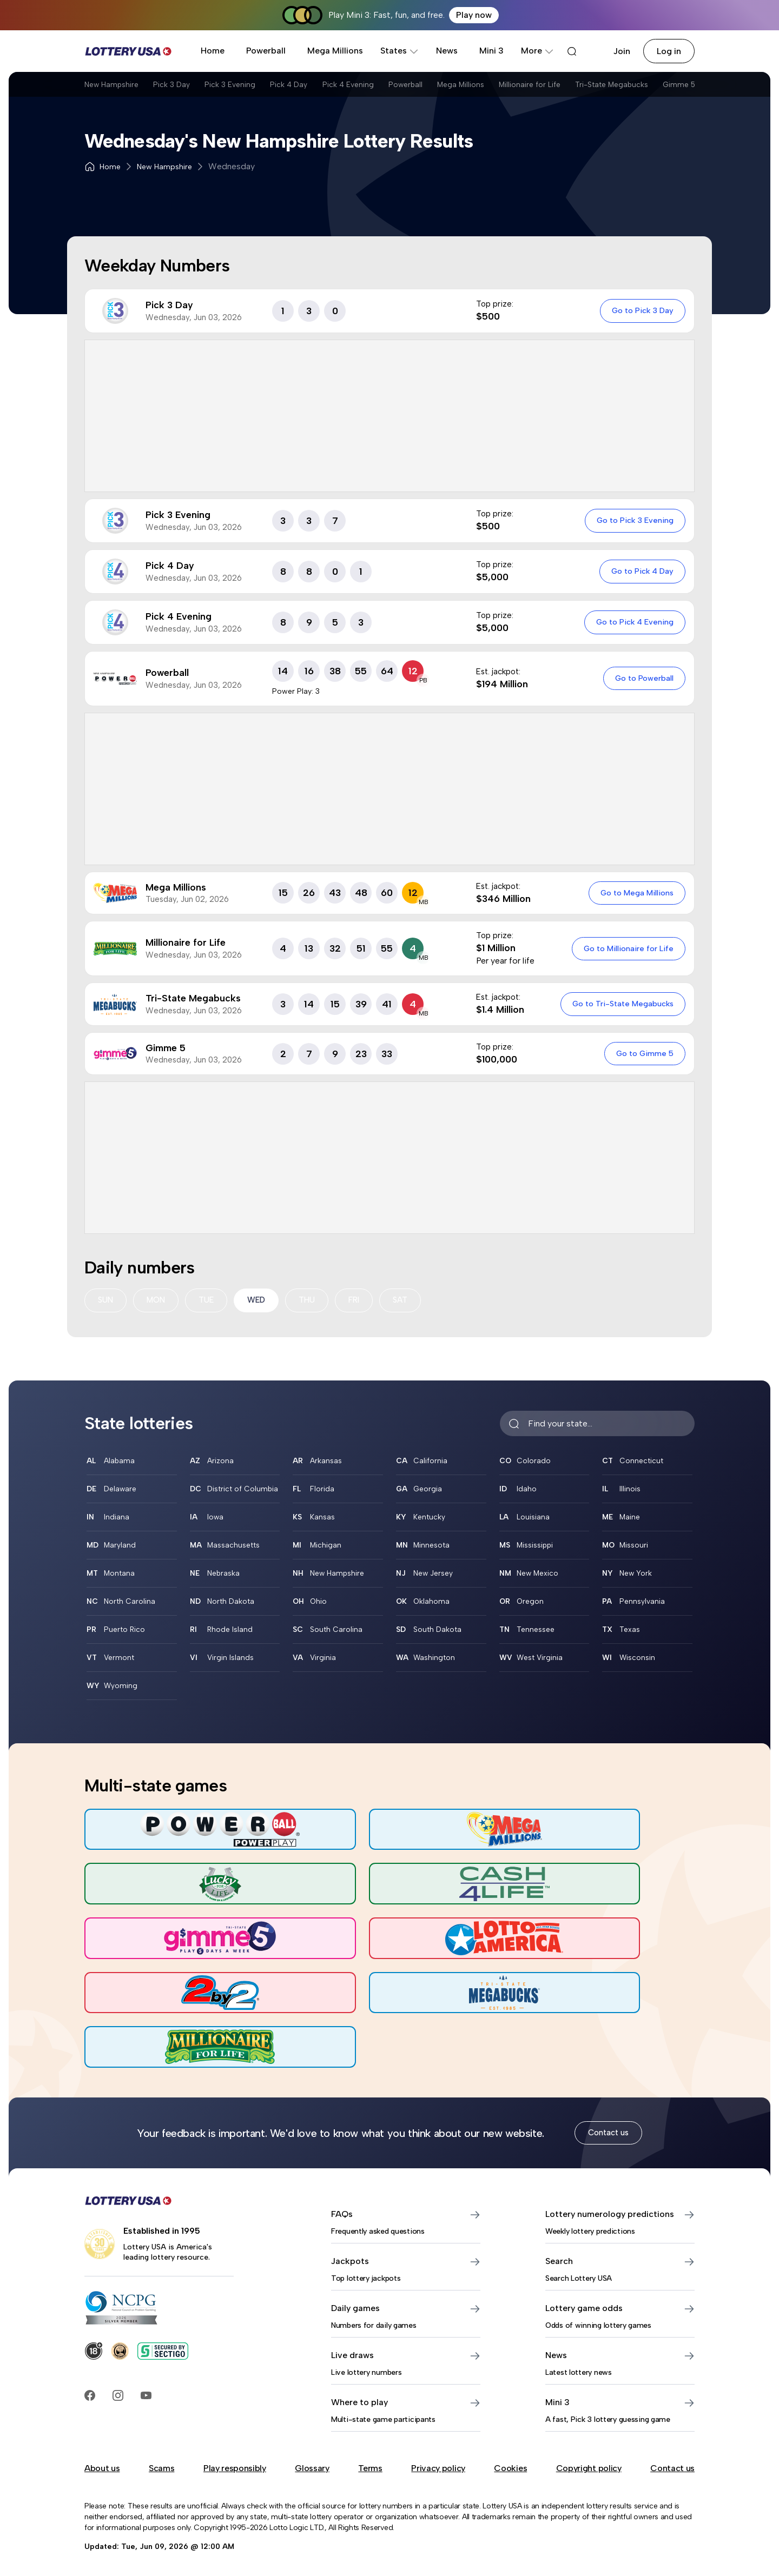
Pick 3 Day (186, 88)
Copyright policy (589, 2464)
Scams (161, 2464)
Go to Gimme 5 (643, 1053)
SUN (106, 1301)
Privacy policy (438, 2464)
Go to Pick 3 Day (641, 310)
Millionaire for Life (619, 88)
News (447, 50)
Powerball (266, 50)
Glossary (312, 2464)
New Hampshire (114, 88)
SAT (411, 1301)
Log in (669, 51)
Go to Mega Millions (635, 893)
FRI (363, 1301)
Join (621, 51)
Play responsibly (234, 2464)
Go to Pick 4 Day (641, 571)
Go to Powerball (642, 678)
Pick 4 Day (328, 88)
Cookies (510, 2464)
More (537, 50)
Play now (474, 15)
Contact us (608, 2128)
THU (315, 1301)
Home (213, 50)
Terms (370, 2464)
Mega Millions (335, 50)
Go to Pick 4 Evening (633, 622)
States (399, 50)
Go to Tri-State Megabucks (621, 1003)
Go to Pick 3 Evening (633, 520)
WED (262, 1301)
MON (158, 1301)
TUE (210, 1301)
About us (102, 2464)
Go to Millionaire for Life (627, 948)
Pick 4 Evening (400, 88)
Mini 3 (491, 50)
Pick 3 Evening (257, 88)
